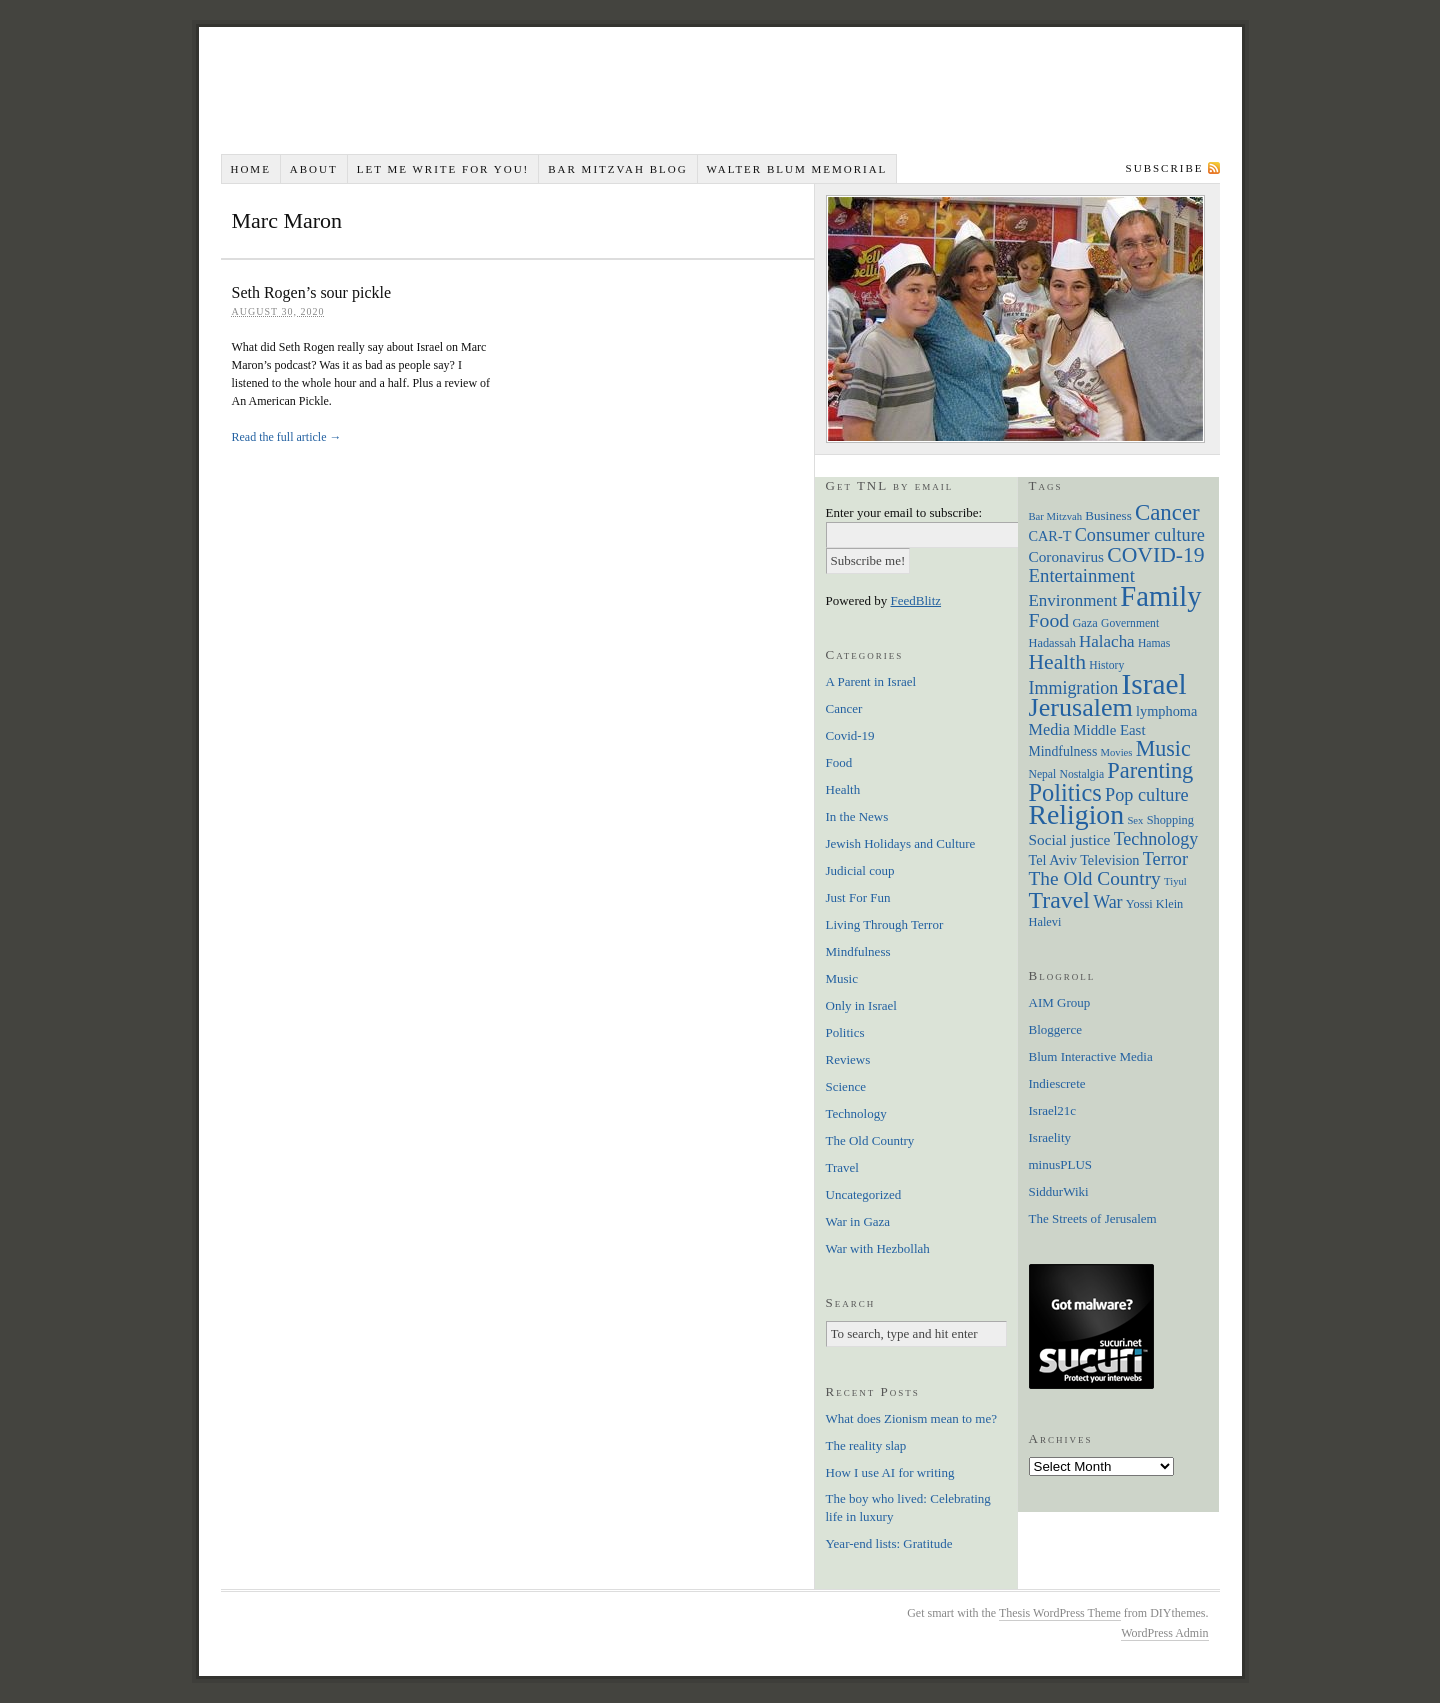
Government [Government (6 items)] (1130, 623)
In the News (857, 816)
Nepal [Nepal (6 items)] (1043, 774)
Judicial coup (860, 870)
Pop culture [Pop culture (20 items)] (1147, 795)
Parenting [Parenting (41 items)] (1150, 770)
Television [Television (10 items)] (1109, 860)
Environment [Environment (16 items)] (1073, 600)
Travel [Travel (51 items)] (1059, 900)
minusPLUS (1061, 1164)
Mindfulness (858, 951)
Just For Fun (858, 897)
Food (839, 762)
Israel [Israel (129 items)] (1154, 684)
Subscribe (1165, 168)
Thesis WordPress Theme (1060, 1613)
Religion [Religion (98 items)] (1077, 814)
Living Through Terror (885, 924)
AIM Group (1060, 1002)
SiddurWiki (1059, 1191)
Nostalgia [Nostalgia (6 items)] (1082, 774)
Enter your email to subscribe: (904, 512)
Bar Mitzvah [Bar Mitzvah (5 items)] (1056, 516)
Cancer (844, 708)
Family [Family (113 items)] (1160, 596)
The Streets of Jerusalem (1093, 1218)
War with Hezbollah (878, 1248)
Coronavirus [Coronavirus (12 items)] (1067, 556)
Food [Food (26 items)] (1049, 620)
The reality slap (866, 1445)
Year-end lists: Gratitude (889, 1543)
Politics (845, 1032)
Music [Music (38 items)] (1163, 748)
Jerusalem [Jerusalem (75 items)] (1081, 707)
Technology (856, 1113)
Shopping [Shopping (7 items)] (1170, 820)
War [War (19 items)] (1107, 902)
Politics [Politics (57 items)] (1065, 792)
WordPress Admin (1164, 1633)
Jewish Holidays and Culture (901, 843)
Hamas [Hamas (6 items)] (1154, 643)
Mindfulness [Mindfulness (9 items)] (1063, 751)
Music (842, 978)
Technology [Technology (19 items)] (1156, 839)
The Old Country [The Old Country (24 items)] (1095, 878)
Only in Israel (861, 1005)
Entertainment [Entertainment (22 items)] (1082, 575)
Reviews (848, 1059)
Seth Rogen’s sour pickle (312, 292)
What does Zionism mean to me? (911, 1418)
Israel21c (1053, 1110)
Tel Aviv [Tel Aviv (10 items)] (1053, 860)
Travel (842, 1167)
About (314, 169)
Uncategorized (864, 1194)
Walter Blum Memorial (797, 169)
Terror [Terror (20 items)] (1165, 859)
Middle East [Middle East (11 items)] (1109, 730)
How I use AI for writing (890, 1472)
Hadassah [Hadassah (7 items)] (1052, 643)
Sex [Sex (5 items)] (1135, 820)
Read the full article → (287, 437)
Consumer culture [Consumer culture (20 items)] (1140, 535)
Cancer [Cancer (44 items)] (1167, 512)
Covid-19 (850, 735)
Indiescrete (1057, 1083)
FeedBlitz (916, 600)
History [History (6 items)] (1106, 665)
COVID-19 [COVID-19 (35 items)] (1155, 555)
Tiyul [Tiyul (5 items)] (1175, 881)
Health (843, 789)
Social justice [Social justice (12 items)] (1070, 839)
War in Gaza (858, 1221)
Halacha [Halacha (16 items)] (1107, 641)
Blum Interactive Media (1091, 1056)
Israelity (1050, 1137)
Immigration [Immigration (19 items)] (1074, 688)
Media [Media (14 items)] (1050, 729)
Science (846, 1086)
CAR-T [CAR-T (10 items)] (1050, 536)
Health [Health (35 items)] (1058, 662)
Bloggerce (1055, 1029)
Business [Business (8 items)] (1108, 515)
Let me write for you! (443, 169)
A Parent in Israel (871, 681)
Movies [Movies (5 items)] (1117, 752)
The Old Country (870, 1140)
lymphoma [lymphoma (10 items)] (1166, 711)
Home (250, 169)
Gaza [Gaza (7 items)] (1084, 623)
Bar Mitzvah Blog (617, 169)
